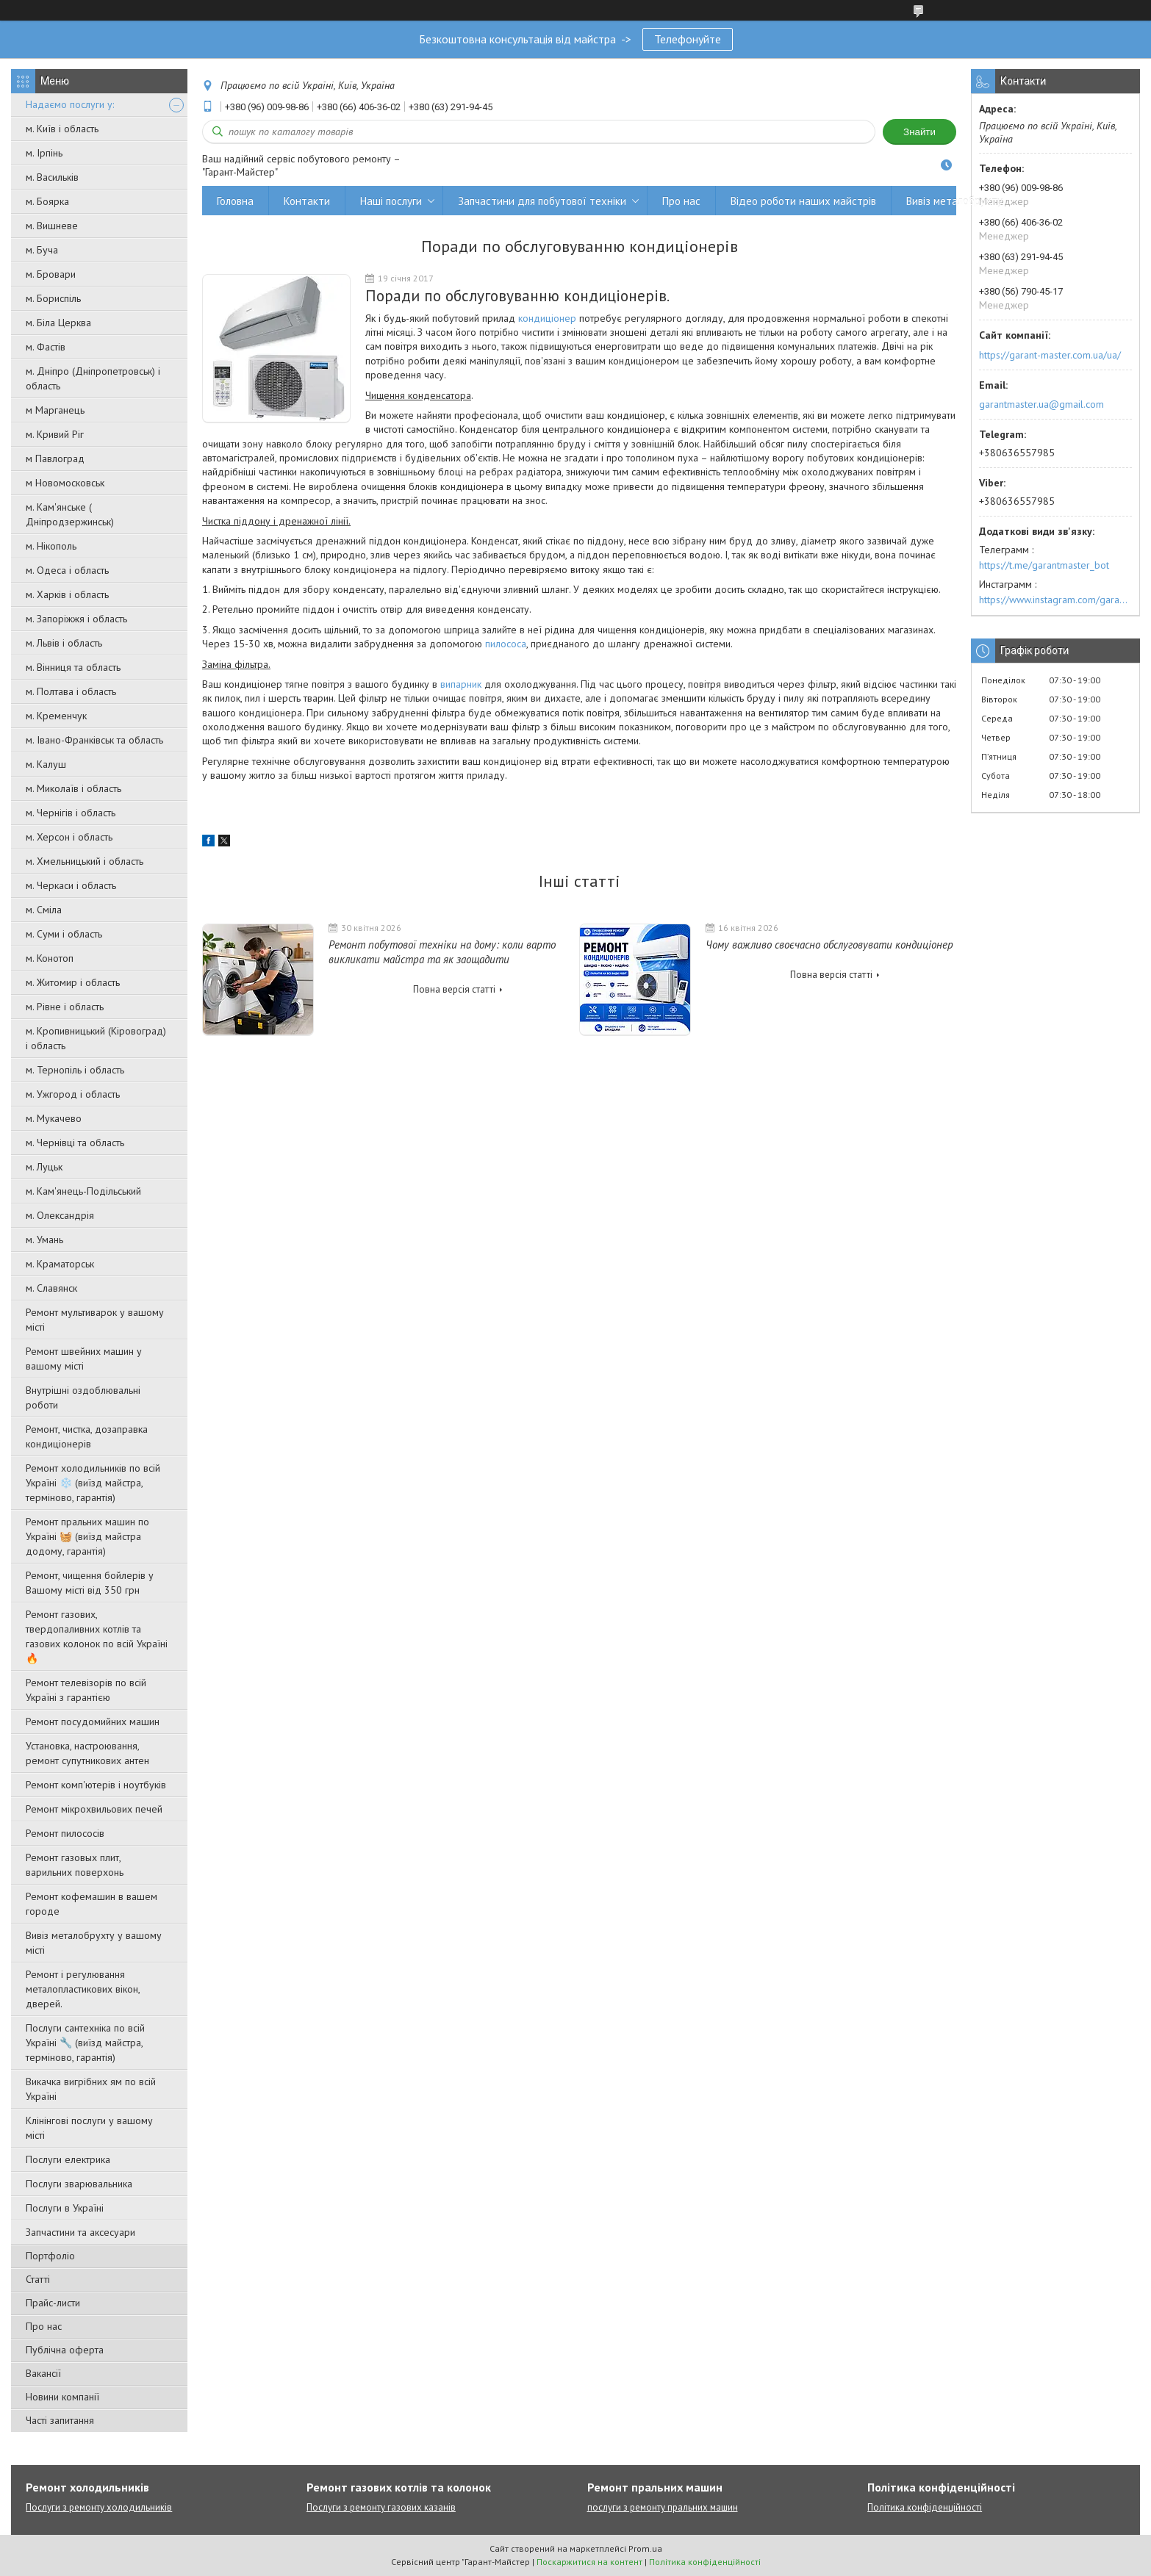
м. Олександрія (60, 1215)
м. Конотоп (49, 958)
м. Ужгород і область (73, 1094)
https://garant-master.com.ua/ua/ (1050, 354)
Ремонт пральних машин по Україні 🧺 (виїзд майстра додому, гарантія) (87, 1536)
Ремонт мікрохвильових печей (94, 1809)
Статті (38, 2279)
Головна (235, 200)
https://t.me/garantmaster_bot (1044, 565)
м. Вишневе (52, 225)
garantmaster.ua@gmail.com (1041, 404)
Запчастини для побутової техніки (542, 200)
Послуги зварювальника (79, 2183)
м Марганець (55, 410)
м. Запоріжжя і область (76, 618)
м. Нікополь (51, 546)
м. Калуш (46, 764)
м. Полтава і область (71, 691)
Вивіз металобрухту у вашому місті (94, 1943)
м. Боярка (47, 201)
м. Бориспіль (53, 298)
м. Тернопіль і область (75, 1069)
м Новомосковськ (65, 482)
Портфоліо (50, 2255)
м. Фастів (45, 346)
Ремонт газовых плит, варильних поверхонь (74, 1865)
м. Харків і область (67, 594)
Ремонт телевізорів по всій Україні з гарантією (86, 1690)
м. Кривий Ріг (55, 434)
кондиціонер (547, 318)
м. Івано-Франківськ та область (94, 739)
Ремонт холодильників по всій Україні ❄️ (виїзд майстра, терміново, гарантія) (93, 1482)
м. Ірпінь (44, 152)
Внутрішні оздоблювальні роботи (83, 1397)
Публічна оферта (65, 2349)
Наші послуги (391, 200)
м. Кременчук (56, 715)
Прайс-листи (53, 2302)
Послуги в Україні (65, 2208)
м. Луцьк (44, 1166)
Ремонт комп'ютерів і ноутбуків (96, 1784)
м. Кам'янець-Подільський (83, 1191)
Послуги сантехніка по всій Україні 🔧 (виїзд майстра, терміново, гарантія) (85, 2042)
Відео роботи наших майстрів (803, 200)
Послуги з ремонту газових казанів (381, 2507)
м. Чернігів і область (70, 812)
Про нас (44, 2326)
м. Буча (42, 249)
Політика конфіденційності (924, 2507)
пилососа (505, 643)
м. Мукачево (54, 1118)
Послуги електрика (68, 2159)
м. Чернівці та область (75, 1142)
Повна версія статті (454, 989)
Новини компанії (62, 2396)
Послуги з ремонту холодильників (99, 2507)
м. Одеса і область (67, 570)
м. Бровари (51, 274)
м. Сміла (44, 909)
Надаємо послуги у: (70, 104)
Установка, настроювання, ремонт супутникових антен (87, 1753)
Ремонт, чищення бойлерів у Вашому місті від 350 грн (90, 1583)
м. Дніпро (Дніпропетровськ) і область (93, 378)
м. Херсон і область (69, 836)
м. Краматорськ (60, 1263)
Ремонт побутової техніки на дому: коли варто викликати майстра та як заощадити (442, 952)
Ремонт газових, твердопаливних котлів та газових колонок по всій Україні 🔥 (97, 1636)
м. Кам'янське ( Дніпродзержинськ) (70, 514)
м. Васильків (52, 177)
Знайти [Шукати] (919, 131)
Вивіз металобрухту (954, 200)
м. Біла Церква (58, 322)
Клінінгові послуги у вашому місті (89, 2128)
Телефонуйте (687, 39)
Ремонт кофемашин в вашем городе (91, 1904)
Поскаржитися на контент (589, 2561)
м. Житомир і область (73, 982)
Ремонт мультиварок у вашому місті (95, 1320)
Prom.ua (645, 2548)
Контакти (307, 200)
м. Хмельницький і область (84, 861)
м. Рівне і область (65, 1006)
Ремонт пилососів (65, 1833)
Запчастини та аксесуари (80, 2232)
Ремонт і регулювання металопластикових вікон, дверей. (83, 1989)
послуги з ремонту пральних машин (662, 2507)
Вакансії (43, 2373)
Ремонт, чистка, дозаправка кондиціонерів (87, 1436)
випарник (460, 684)
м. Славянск (51, 1288)
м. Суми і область (64, 933)
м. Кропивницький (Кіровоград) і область (96, 1038)
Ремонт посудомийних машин (92, 1721)
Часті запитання (60, 2420)
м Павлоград (55, 458)
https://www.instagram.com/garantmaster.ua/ (1055, 599)
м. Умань (44, 1239)
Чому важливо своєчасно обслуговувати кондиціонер (829, 944)
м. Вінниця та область (73, 667)
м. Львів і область (64, 643)
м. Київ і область (62, 128)
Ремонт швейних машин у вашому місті (84, 1358)
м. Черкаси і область (71, 885)
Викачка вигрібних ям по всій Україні (91, 2089)
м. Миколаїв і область (73, 788)
